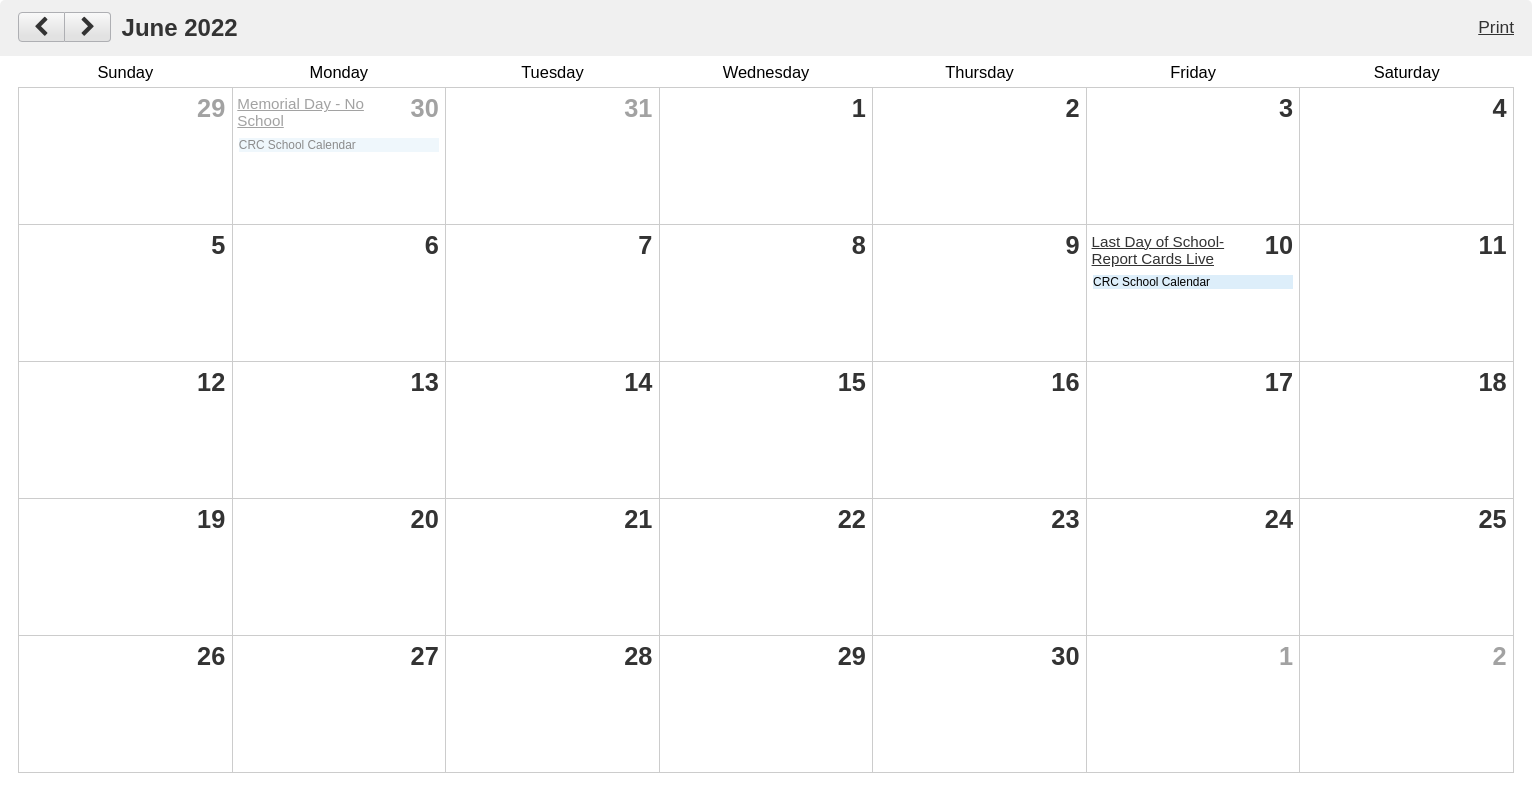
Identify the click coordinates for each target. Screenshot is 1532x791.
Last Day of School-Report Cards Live (1158, 250)
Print (1496, 27)
